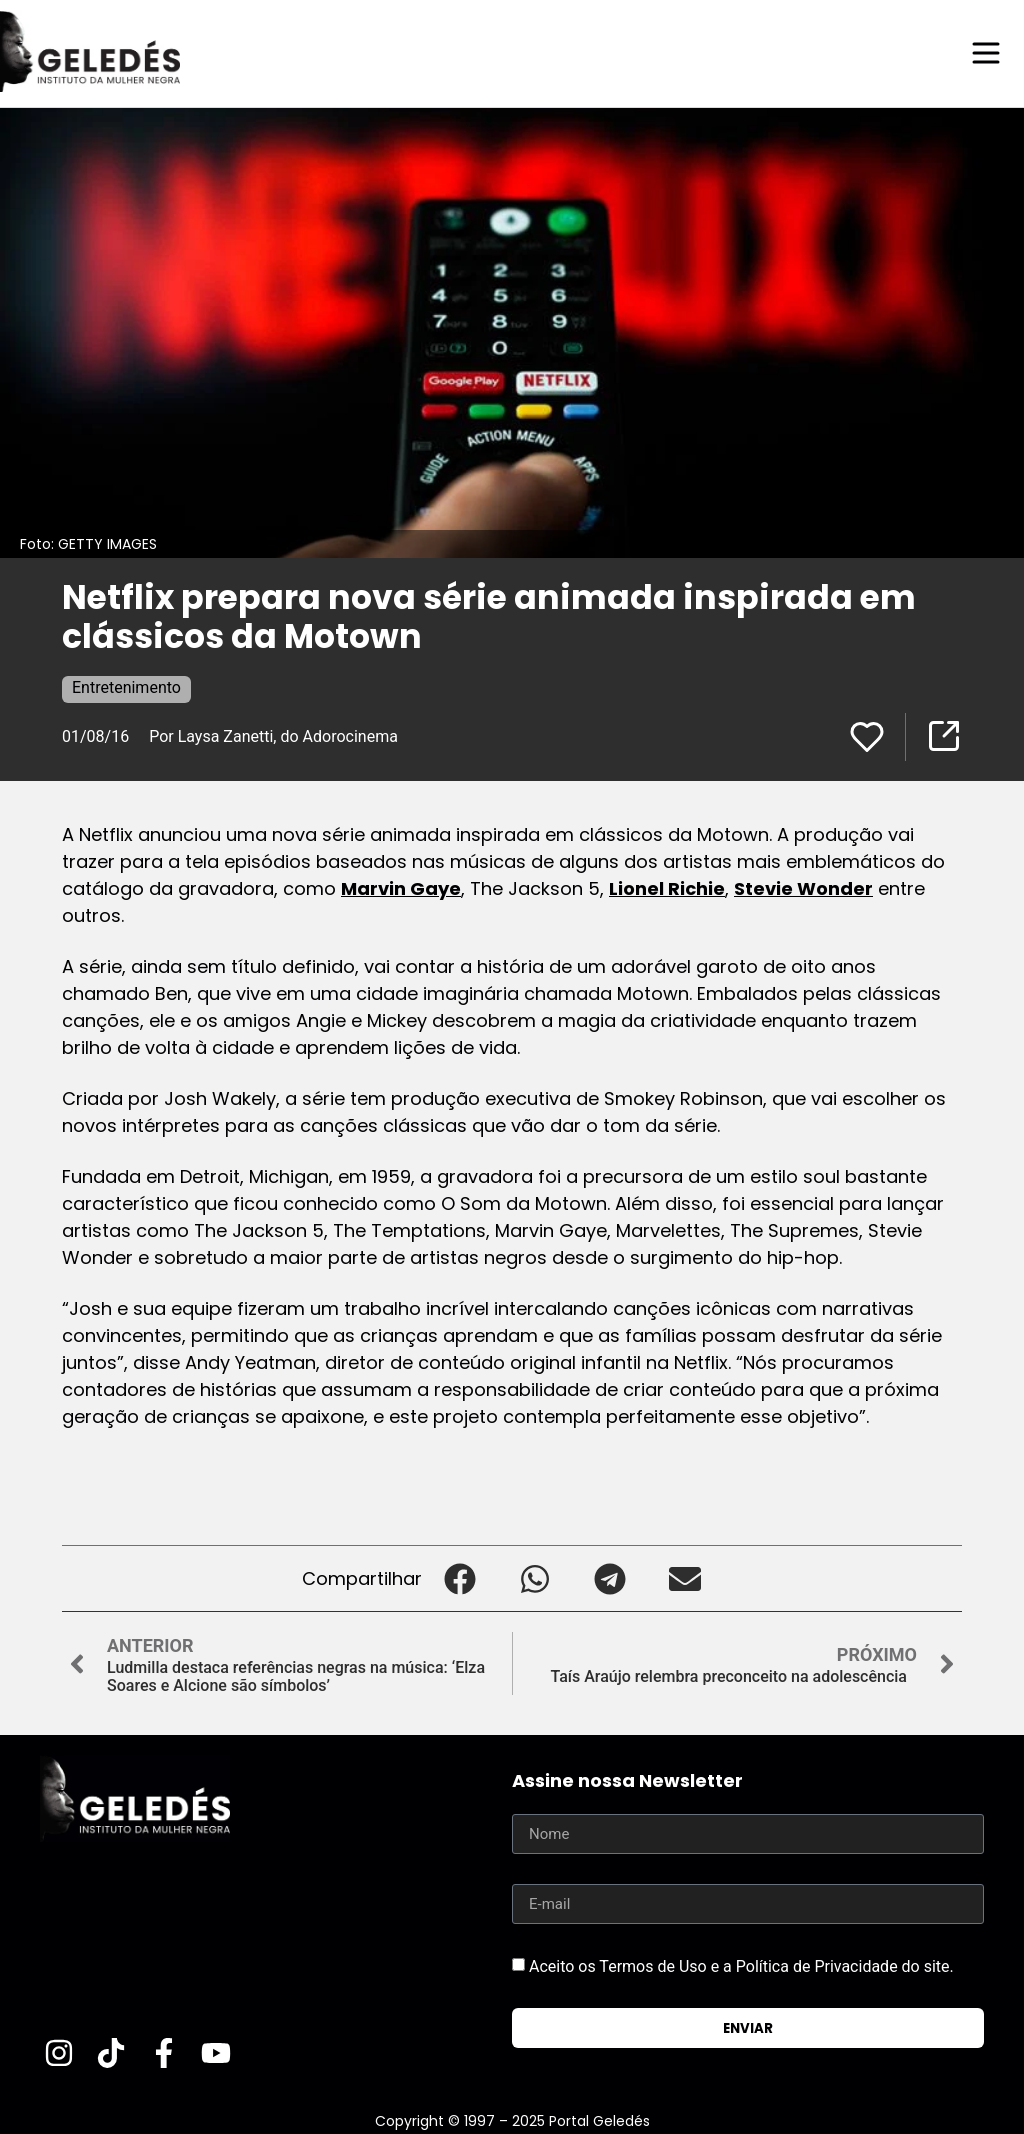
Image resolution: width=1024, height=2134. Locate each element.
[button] (459, 1577)
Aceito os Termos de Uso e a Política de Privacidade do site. (741, 1965)
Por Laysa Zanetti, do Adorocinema (273, 735)
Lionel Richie (667, 887)
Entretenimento (126, 686)
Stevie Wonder (803, 887)
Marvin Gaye (401, 887)
